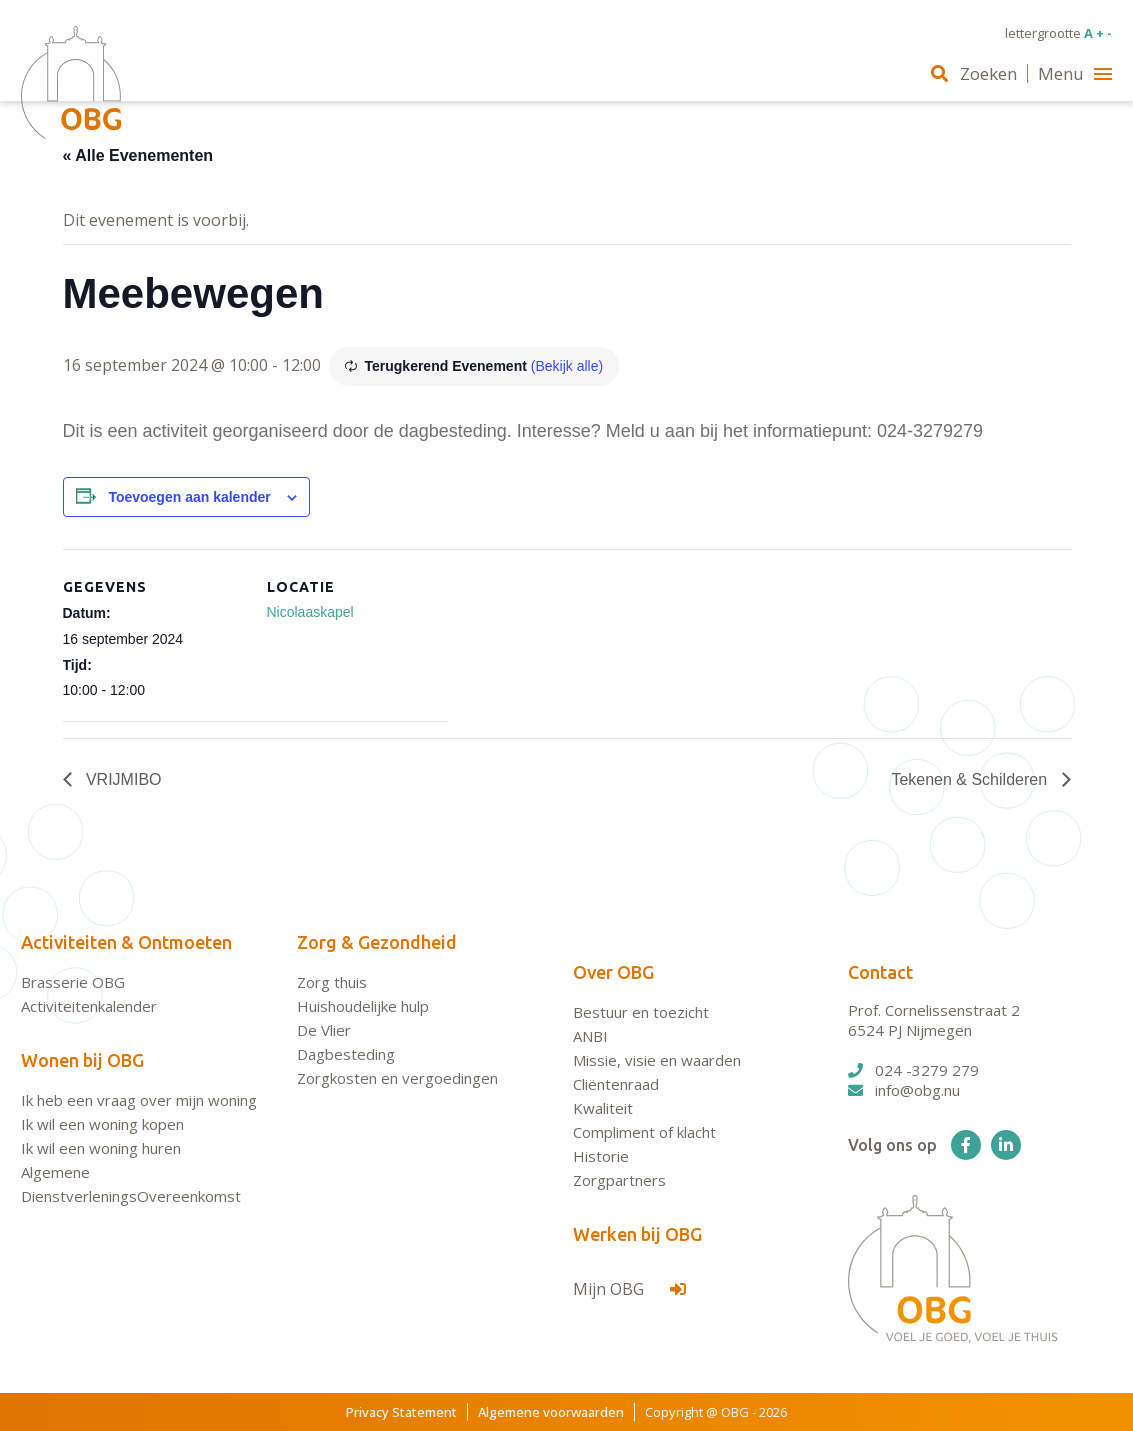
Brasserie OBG (73, 982)
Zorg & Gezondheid (377, 942)
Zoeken (974, 73)
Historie (601, 1156)
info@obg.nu (904, 1090)
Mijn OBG (629, 1289)
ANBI (590, 1036)
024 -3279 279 (913, 1070)
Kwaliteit (603, 1108)
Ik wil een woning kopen (102, 1124)
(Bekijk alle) (567, 366)
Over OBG (613, 972)
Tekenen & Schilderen (971, 779)
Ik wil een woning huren (101, 1148)
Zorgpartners (619, 1180)
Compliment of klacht (644, 1132)
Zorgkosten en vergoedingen (397, 1078)
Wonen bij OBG (82, 1060)
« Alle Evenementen (138, 155)
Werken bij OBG (637, 1234)
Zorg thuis (332, 982)
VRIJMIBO (122, 779)
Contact (880, 972)
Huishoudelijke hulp (363, 1006)
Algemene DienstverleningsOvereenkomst (131, 1184)
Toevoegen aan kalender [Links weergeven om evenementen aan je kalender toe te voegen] (189, 497)
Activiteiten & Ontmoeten (126, 942)
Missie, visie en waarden (657, 1060)
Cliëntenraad (616, 1084)
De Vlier (324, 1030)
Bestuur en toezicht (641, 1012)
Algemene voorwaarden (551, 1412)
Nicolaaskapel (310, 612)
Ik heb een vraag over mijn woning (139, 1100)
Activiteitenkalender (89, 1006)
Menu (1075, 73)
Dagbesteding (346, 1054)
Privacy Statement (401, 1412)
